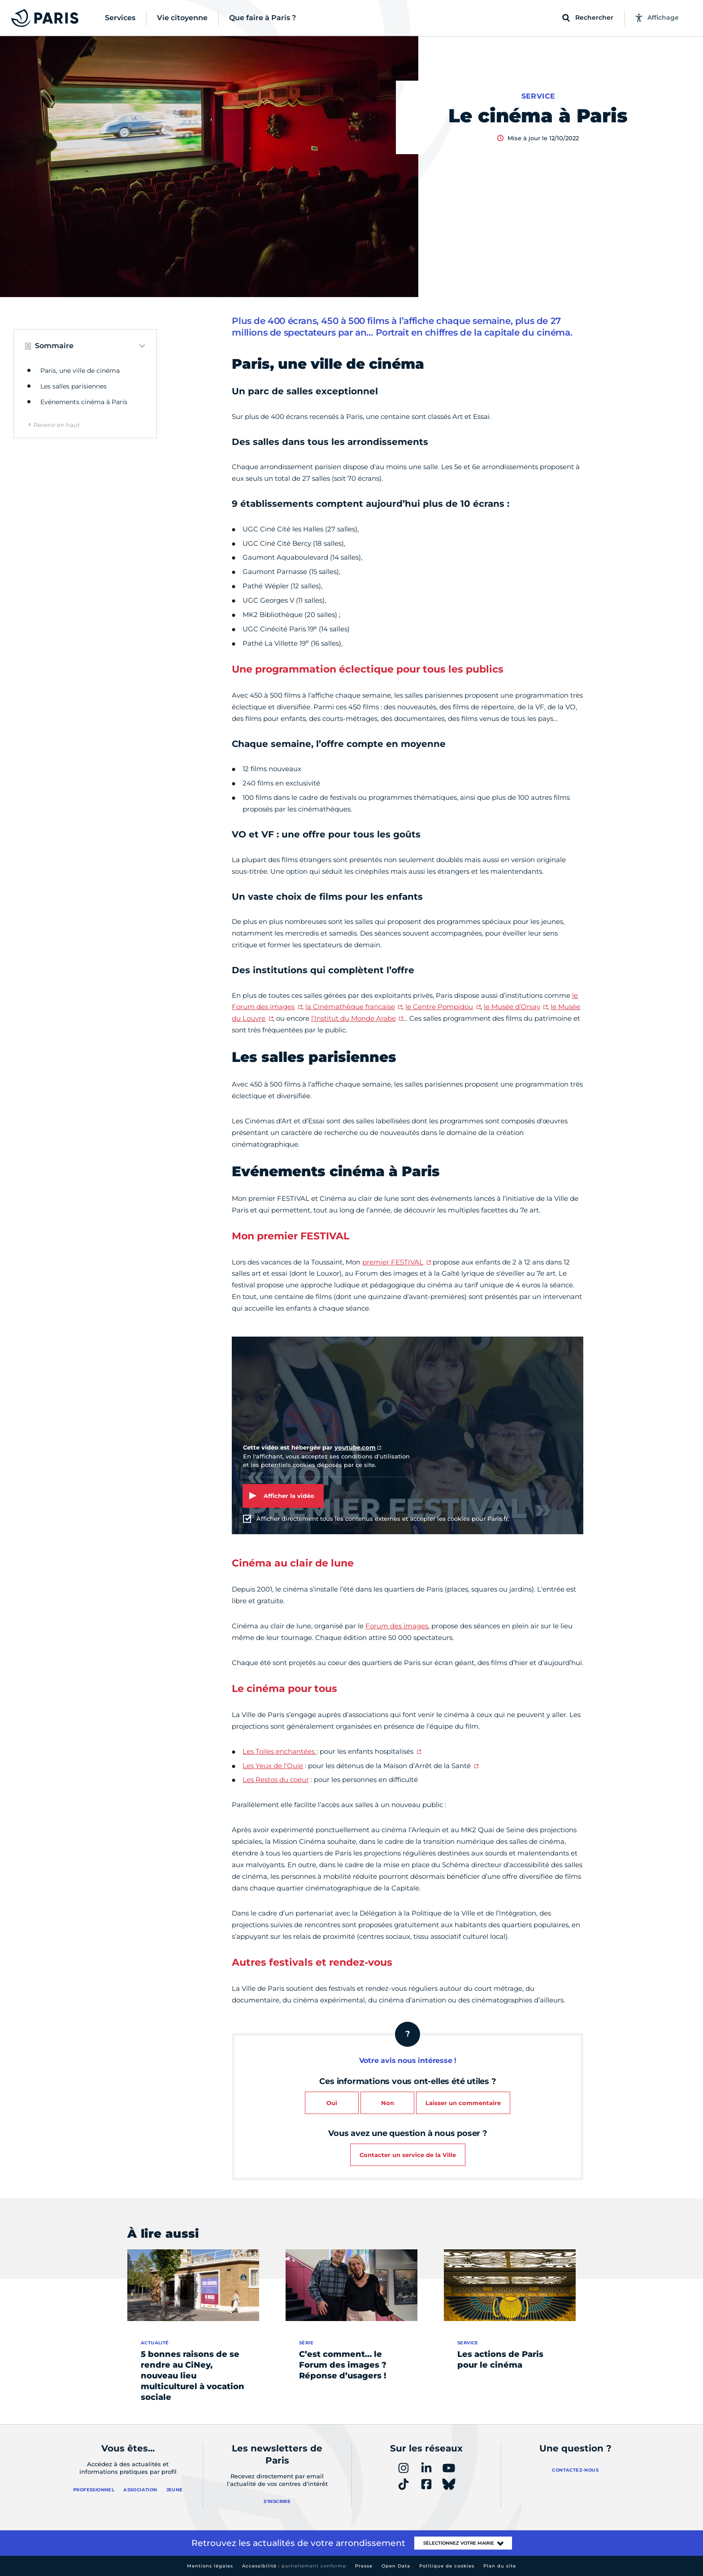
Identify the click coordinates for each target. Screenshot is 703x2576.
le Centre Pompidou (439, 1006)
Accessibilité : (294, 2566)
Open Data (396, 2566)
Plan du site (499, 2566)
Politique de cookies (446, 2566)
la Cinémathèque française (350, 1006)
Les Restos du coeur (276, 1779)
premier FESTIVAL (392, 1262)
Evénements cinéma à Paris (83, 402)
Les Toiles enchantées (280, 1751)
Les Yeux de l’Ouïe (273, 1765)
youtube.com (355, 1447)
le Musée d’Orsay (512, 1006)
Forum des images (396, 1626)
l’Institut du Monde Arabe (353, 1018)
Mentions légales (210, 2566)
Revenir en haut (57, 424)
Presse (364, 2566)
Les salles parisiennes (73, 386)
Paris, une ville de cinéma (80, 371)
